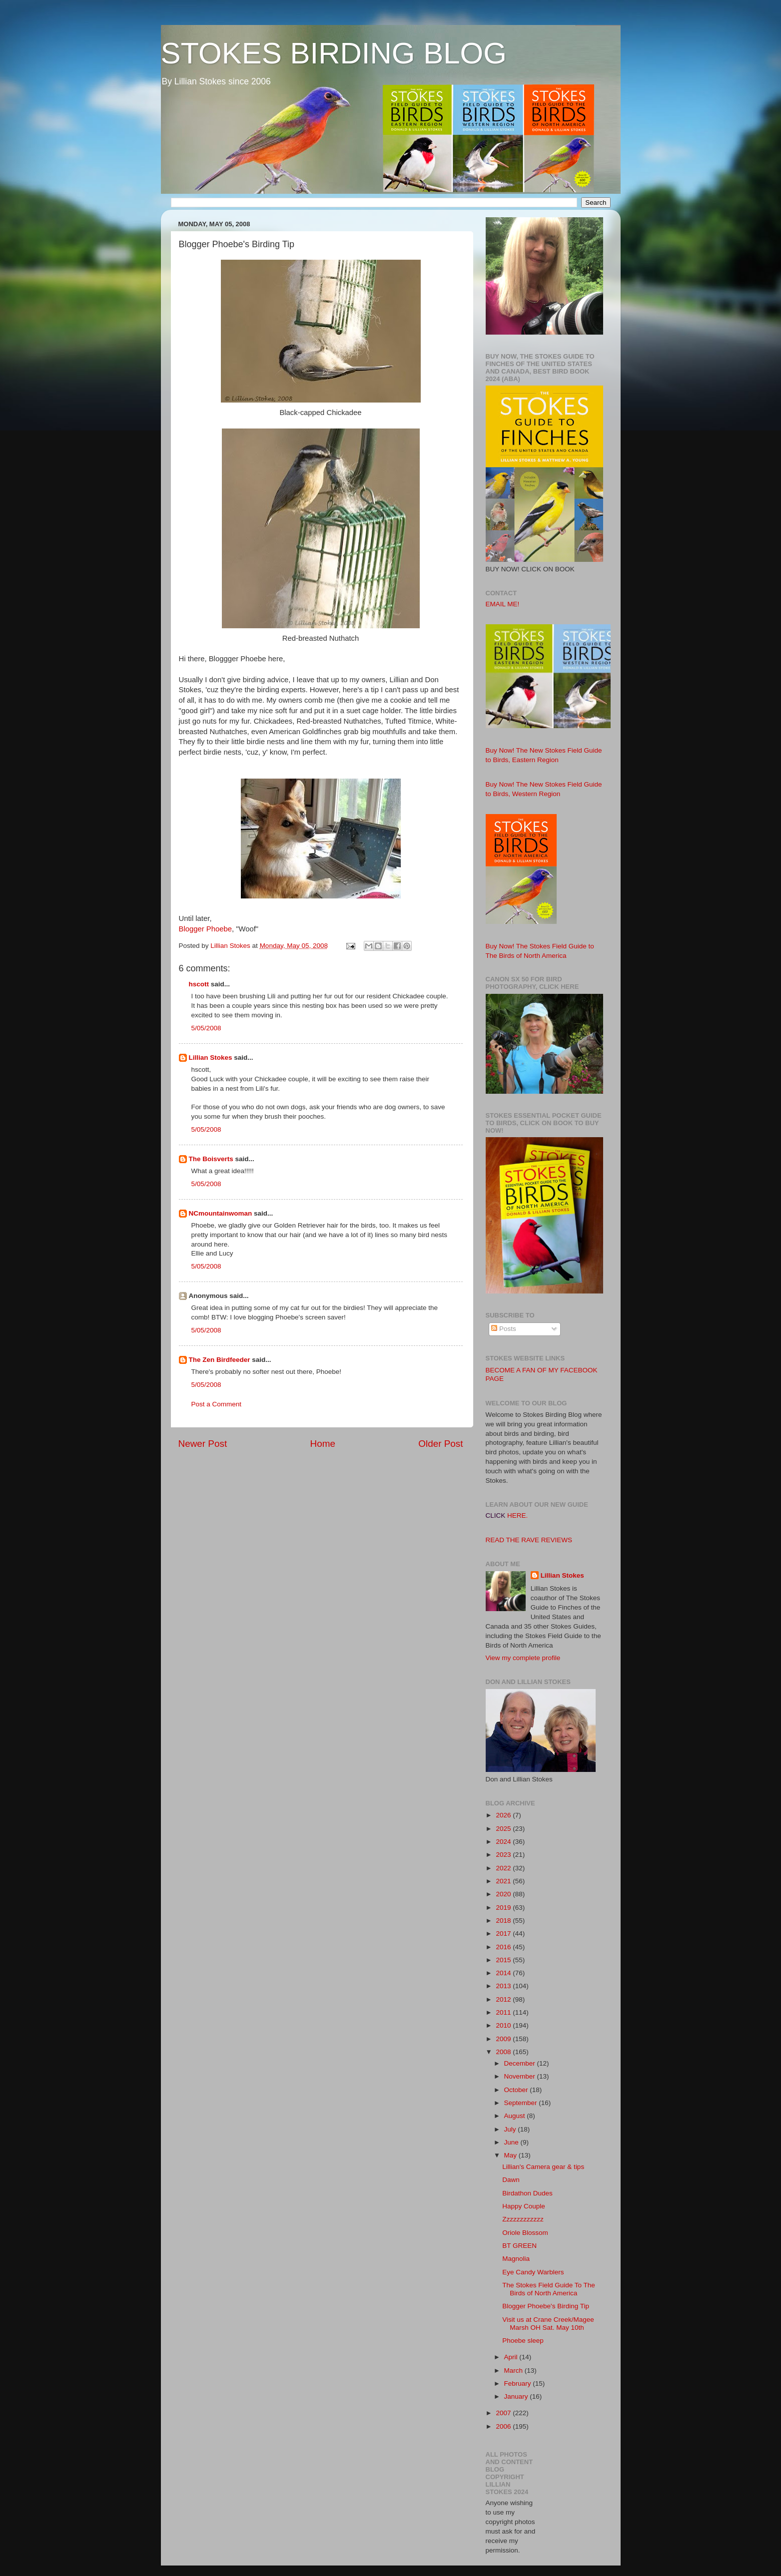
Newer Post (202, 1443)
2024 (504, 1841)
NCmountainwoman (220, 1213)
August (515, 2116)
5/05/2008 (206, 1028)
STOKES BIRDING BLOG (334, 53)
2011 (504, 2012)
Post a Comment (216, 1404)
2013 (504, 1986)
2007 (504, 2413)
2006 (504, 2426)
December (520, 2063)
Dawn (511, 2179)
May (511, 2155)
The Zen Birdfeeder (219, 1359)
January (517, 2396)
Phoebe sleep (523, 2340)
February (518, 2383)
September (521, 2103)
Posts (503, 1328)
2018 (504, 1920)
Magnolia (516, 2258)
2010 (504, 2025)
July (511, 2129)
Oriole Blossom (525, 2232)
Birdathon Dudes (527, 2193)
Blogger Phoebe (205, 929)
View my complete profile (523, 1658)
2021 (504, 1881)
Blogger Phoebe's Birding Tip (545, 2306)
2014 (504, 1973)
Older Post (440, 1443)
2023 (504, 1854)
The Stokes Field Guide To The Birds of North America (548, 2289)
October (517, 2090)
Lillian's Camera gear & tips (543, 2166)
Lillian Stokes (210, 1057)
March (514, 2370)
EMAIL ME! (503, 604)
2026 (504, 1815)
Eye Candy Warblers (533, 2272)
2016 (504, 1947)
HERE (516, 1515)
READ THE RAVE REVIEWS (529, 1540)
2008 (504, 2052)
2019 (504, 1907)
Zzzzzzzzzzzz (523, 2219)
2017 (504, 1933)
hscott (199, 984)
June (512, 2142)
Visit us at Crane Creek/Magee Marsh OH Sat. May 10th (548, 2323)
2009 (504, 2039)
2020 (504, 1894)
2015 (504, 1960)
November (520, 2076)
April (512, 2357)
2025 (504, 1828)
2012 (504, 1999)
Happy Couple (523, 2206)
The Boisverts (211, 1159)
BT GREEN (519, 2245)
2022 (504, 1868)
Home (322, 1443)
